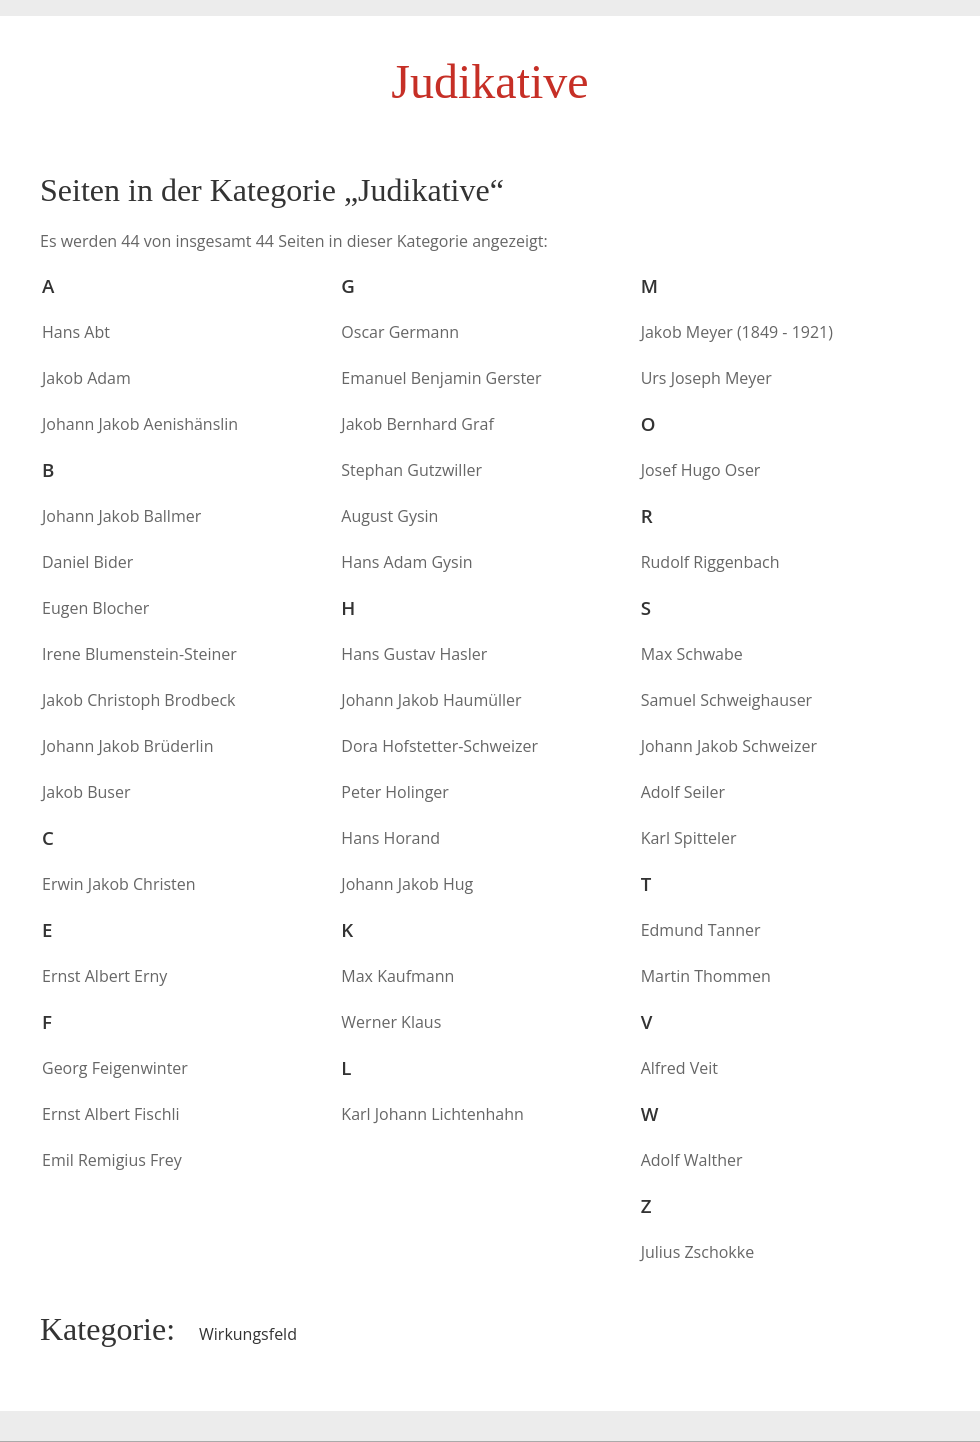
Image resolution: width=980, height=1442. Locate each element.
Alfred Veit (679, 1068)
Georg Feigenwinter (115, 1068)
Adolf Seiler (683, 792)
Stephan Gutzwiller (411, 470)
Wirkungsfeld (248, 1334)
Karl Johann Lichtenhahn (432, 1114)
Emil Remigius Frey (112, 1160)
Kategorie (103, 1329)
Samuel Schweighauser (727, 700)
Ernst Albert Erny (104, 976)
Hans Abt (76, 332)
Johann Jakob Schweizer (729, 746)
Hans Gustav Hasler (414, 654)
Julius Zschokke (697, 1252)
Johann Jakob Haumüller (431, 700)
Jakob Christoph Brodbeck (138, 700)
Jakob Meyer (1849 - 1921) (737, 332)
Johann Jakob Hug (407, 884)
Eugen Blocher (95, 608)
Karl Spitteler (689, 838)
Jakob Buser (86, 792)
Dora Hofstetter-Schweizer (439, 746)
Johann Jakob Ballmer (121, 516)
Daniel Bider (87, 562)
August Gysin (389, 516)
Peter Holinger (395, 792)
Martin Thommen (706, 976)
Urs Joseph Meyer (706, 378)
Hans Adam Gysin (406, 562)
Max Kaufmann (397, 976)
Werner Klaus (391, 1022)
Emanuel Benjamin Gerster (441, 378)
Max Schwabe (692, 654)
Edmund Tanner (701, 930)
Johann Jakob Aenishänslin (140, 424)
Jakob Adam (86, 378)
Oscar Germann (400, 332)
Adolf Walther (692, 1160)
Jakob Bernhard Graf (417, 424)
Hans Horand (390, 838)
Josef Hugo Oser (701, 470)
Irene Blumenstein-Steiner (139, 654)
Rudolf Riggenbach (710, 562)
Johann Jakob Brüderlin (127, 746)
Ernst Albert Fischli (111, 1114)
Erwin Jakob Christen (119, 884)
